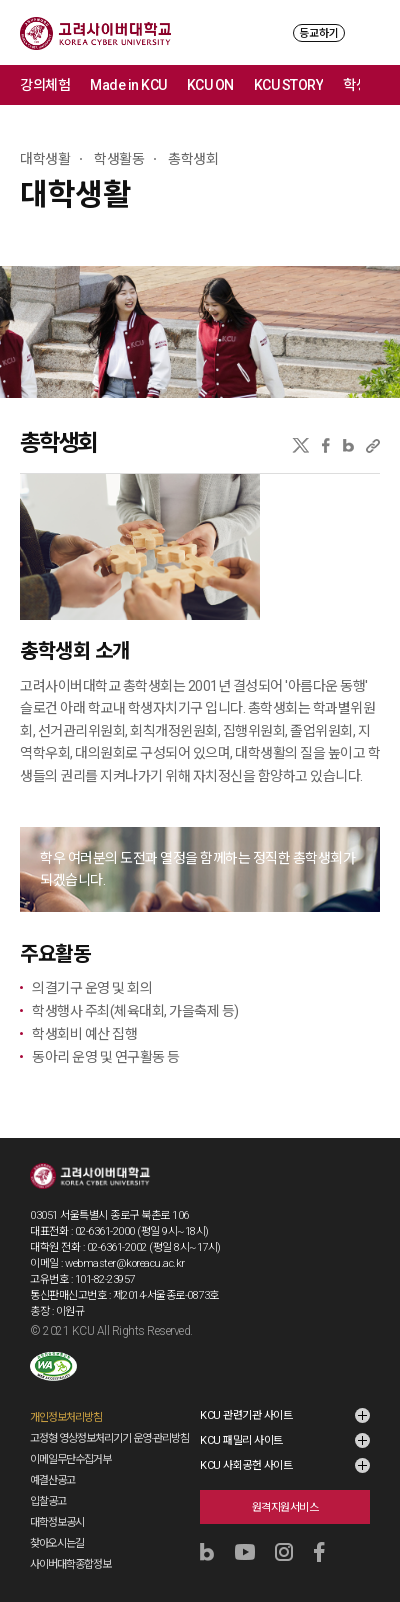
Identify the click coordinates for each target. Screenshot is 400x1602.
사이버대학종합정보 (70, 1564)
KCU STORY (289, 85)
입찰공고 (48, 1501)
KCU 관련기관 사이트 (246, 1415)
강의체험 (45, 85)
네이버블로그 (348, 445)
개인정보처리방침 (66, 1417)
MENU (370, 32)
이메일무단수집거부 (70, 1459)
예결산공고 (52, 1480)
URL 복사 (373, 445)
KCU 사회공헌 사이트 (246, 1465)
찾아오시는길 (57, 1543)
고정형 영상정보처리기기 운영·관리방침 (109, 1438)
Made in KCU (128, 85)
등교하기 (319, 33)
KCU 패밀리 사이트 (241, 1440)
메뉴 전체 (380, 85)
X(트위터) (300, 445)
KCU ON (210, 85)
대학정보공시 (57, 1522)
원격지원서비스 (285, 1507)
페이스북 (326, 445)
